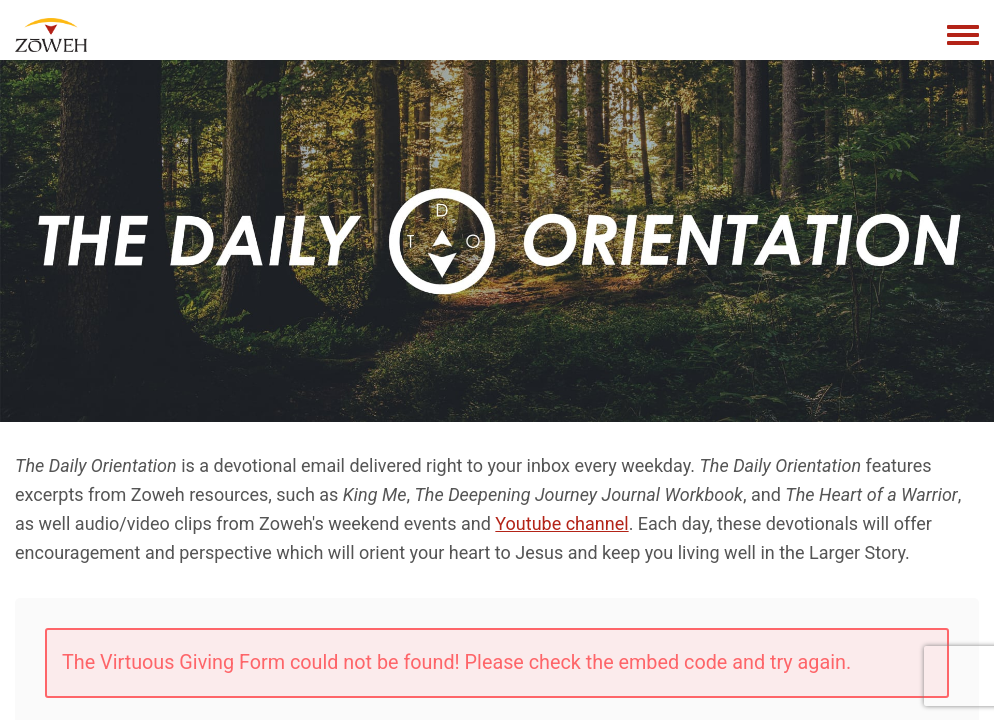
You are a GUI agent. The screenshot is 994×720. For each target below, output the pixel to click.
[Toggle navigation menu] (963, 36)
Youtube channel (561, 523)
